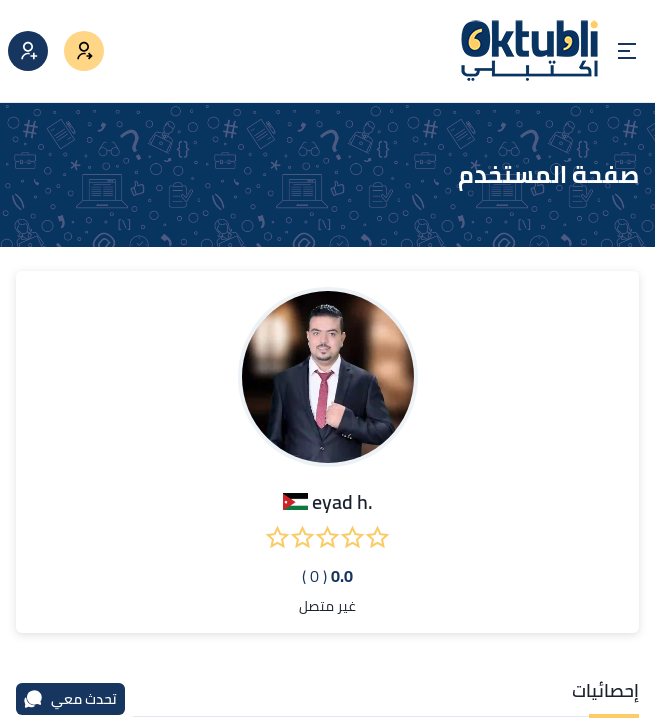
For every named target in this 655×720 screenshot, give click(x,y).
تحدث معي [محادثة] (70, 699)
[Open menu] (627, 51)
